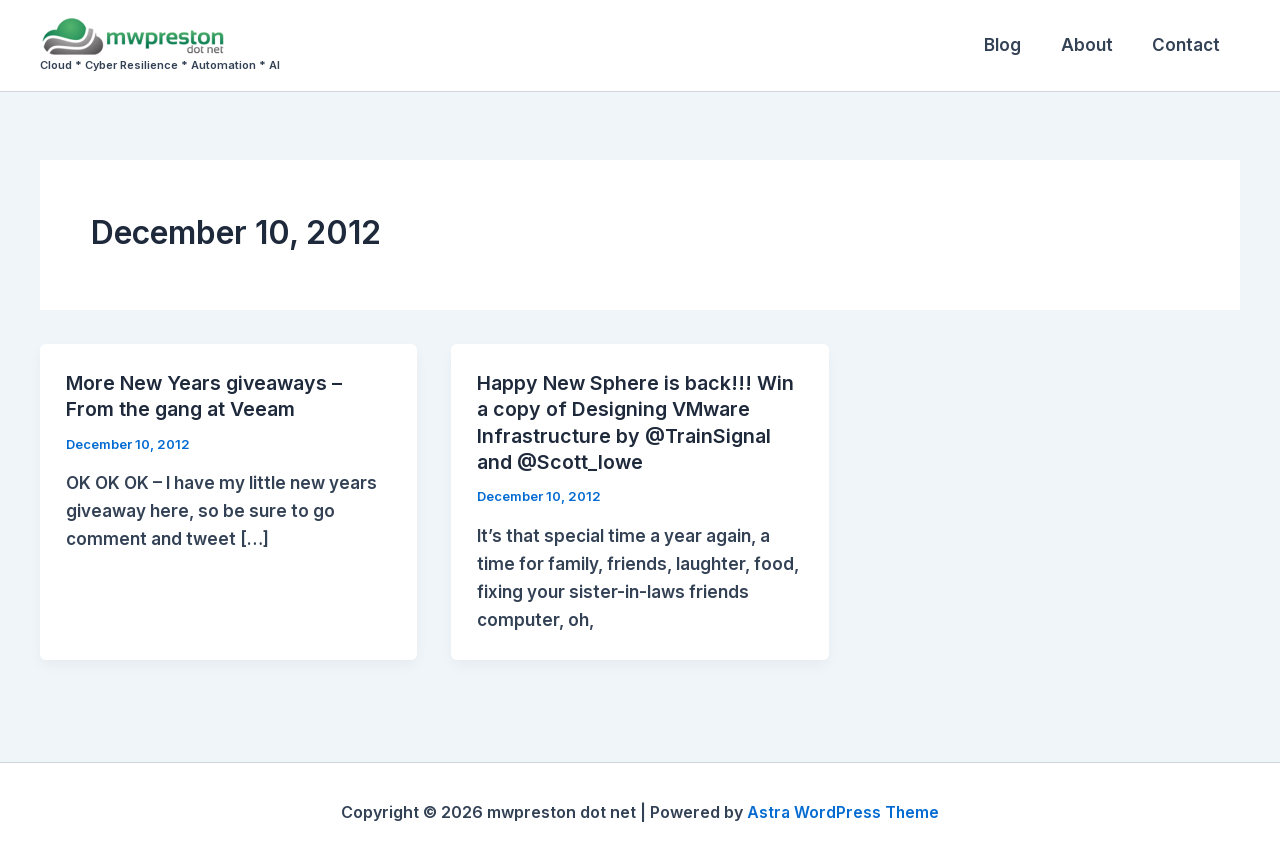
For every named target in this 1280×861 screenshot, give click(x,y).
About (1095, 45)
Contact (1189, 45)
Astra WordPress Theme (843, 811)
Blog (1016, 45)
